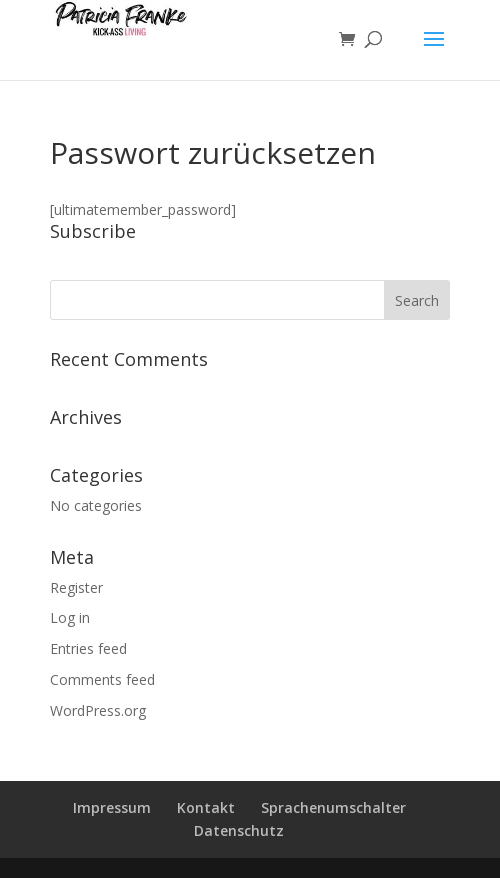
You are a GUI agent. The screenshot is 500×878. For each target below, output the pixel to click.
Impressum (112, 807)
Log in (70, 617)
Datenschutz (239, 830)
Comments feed (102, 679)
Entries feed (88, 648)
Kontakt (206, 807)
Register (76, 587)
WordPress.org (98, 710)
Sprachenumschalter (333, 807)
